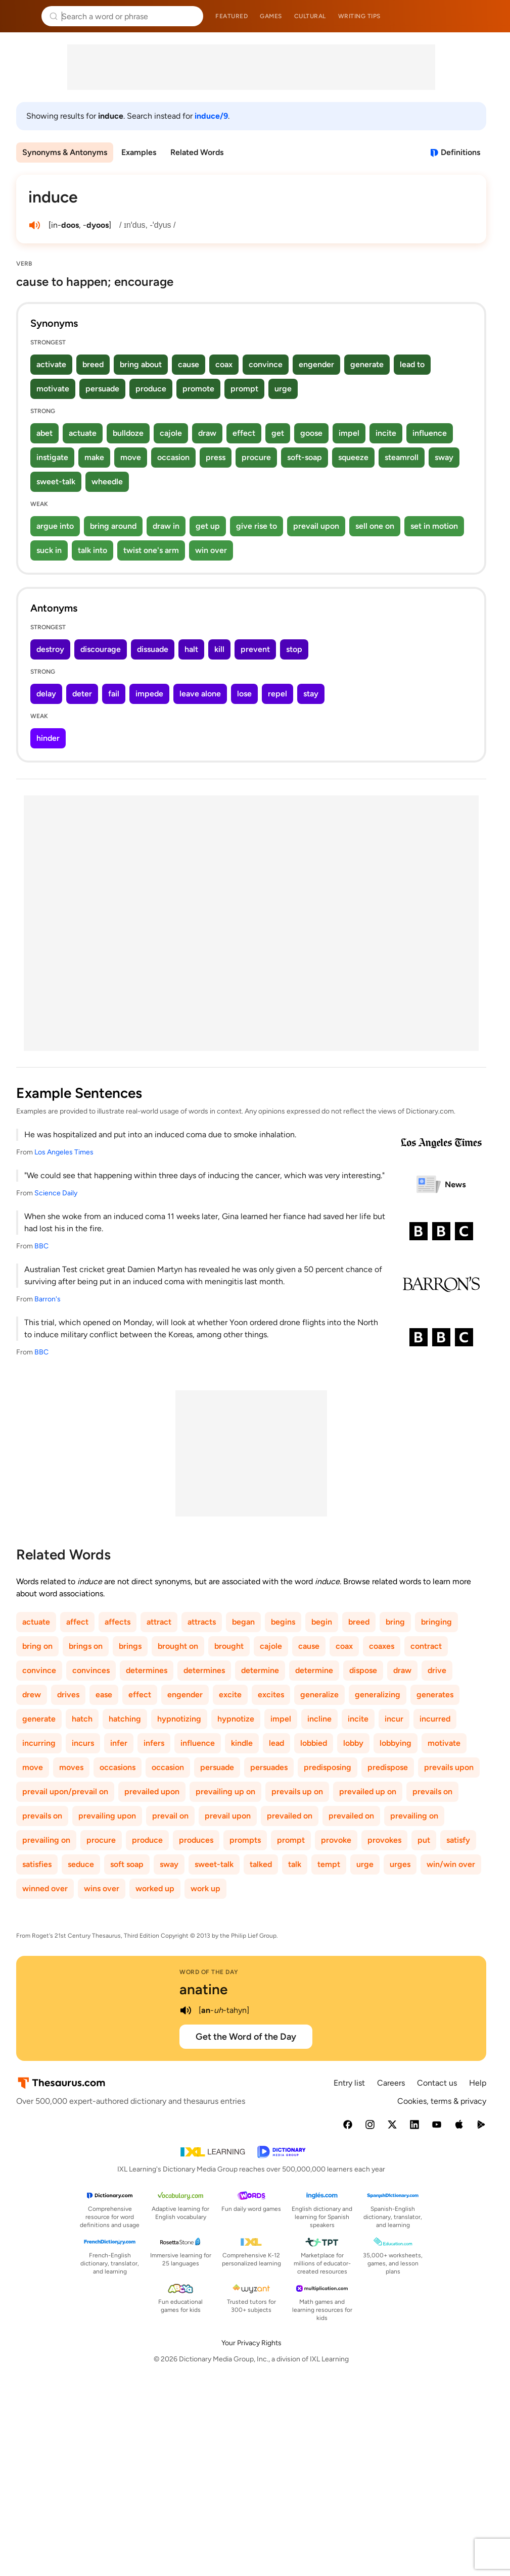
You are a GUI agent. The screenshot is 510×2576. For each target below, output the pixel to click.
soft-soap (304, 457)
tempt (328, 1864)
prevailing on (414, 1816)
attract (159, 1622)
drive (437, 1670)
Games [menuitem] (271, 16)
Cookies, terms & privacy (441, 2101)
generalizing (377, 1694)
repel (277, 693)
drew (31, 1694)
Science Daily (55, 1193)
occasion (173, 457)
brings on (86, 1646)
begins (283, 1622)
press (215, 457)
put (424, 1840)
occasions (117, 1767)
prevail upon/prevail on (65, 1791)
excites (271, 1694)
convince (266, 364)
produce (150, 388)
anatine (203, 1989)
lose (244, 693)
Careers (391, 2083)
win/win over (451, 1864)
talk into (92, 550)
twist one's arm (151, 550)
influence (429, 433)
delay (46, 693)
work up (205, 1888)
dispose (363, 1670)
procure (256, 457)
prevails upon (449, 1767)
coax (224, 364)
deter (82, 693)
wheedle (107, 481)
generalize (319, 1694)
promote (198, 388)
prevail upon (316, 526)
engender (316, 364)
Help (477, 2083)
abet (44, 433)
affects (117, 1622)
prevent (255, 649)
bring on (37, 1646)
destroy (50, 649)
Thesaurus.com (22, 16)
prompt (244, 388)
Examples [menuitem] (138, 152)
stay (310, 693)
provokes (384, 1840)
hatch (82, 1719)
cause (188, 364)
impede (149, 693)
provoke (336, 1840)
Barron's (47, 1299)
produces (196, 1840)
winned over (45, 1888)
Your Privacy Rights (251, 2343)
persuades (269, 1767)
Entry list (349, 2083)
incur (394, 1719)
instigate (52, 457)
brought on (178, 1646)
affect (77, 1622)
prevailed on (289, 1816)
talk (294, 1864)
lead (276, 1743)
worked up (154, 1888)
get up (208, 526)
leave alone (200, 693)
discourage (100, 649)
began (243, 1622)
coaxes (381, 1646)
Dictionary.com (488, 16)
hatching (125, 1719)
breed (93, 364)
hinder (48, 738)
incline (319, 1719)
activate (51, 364)
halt (191, 649)
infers (154, 1743)
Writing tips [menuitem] (359, 16)
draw (207, 433)
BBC (41, 1246)
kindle (242, 1743)
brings (130, 1646)
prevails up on (297, 1791)
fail (113, 693)
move (130, 457)
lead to (412, 364)
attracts (202, 1622)
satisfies (37, 1864)
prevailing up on (225, 1791)
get (277, 433)
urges (400, 1864)
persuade (102, 388)
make (94, 457)
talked (261, 1864)
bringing (436, 1622)
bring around (113, 526)
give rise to (256, 526)
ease (104, 1694)
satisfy (458, 1840)
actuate (83, 433)
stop (294, 649)
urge (283, 388)
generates (434, 1694)
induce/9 (211, 116)
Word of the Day (209, 1972)
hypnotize (235, 1719)
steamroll (402, 457)
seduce (81, 1864)
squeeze (353, 457)
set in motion (434, 526)
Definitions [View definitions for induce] (460, 152)
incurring (39, 1743)
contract (426, 1646)
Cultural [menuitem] (310, 16)
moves (71, 1767)
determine (260, 1670)
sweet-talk (55, 481)
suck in (49, 550)
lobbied (313, 1743)
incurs (83, 1743)
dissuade (152, 649)
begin (321, 1622)
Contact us (437, 2083)
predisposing (327, 1767)
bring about (141, 364)
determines (146, 1670)
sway (444, 457)
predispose (387, 1767)
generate (367, 364)
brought (229, 1646)
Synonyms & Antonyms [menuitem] (64, 152)
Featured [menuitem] (231, 16)
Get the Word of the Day (246, 2036)
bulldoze (128, 433)
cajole (171, 433)
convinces (91, 1670)
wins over (101, 1888)
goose (311, 433)
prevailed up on (367, 1791)
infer (118, 1743)
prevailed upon (151, 1791)
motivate (52, 388)
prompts (245, 1840)
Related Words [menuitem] (196, 152)
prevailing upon (107, 1816)
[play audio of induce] (34, 225)
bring (395, 1622)
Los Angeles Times (64, 1152)
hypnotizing (179, 1719)
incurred (435, 1719)
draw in (166, 526)
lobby (353, 1743)
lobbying (395, 1743)
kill (219, 649)
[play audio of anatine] (185, 2010)
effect (244, 433)
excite (230, 1694)
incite (386, 433)
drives (68, 1694)
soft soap (127, 1864)
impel (349, 433)
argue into (55, 526)
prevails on (432, 1791)
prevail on (170, 1816)
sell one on (374, 526)
